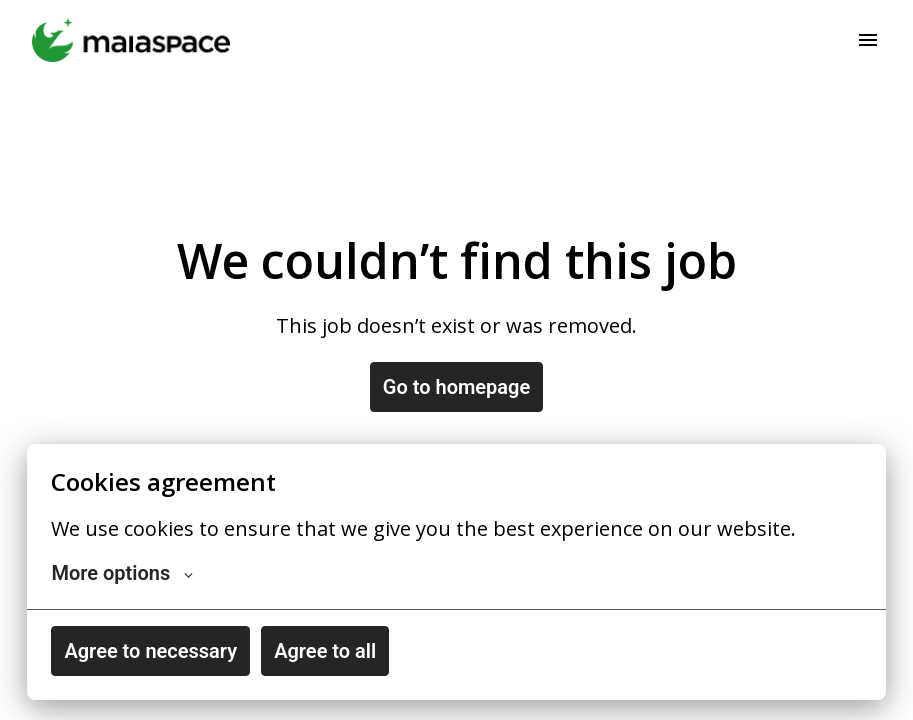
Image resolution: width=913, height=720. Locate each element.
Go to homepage (456, 387)
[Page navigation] (868, 40)
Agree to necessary (150, 651)
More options (122, 573)
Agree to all (325, 651)
